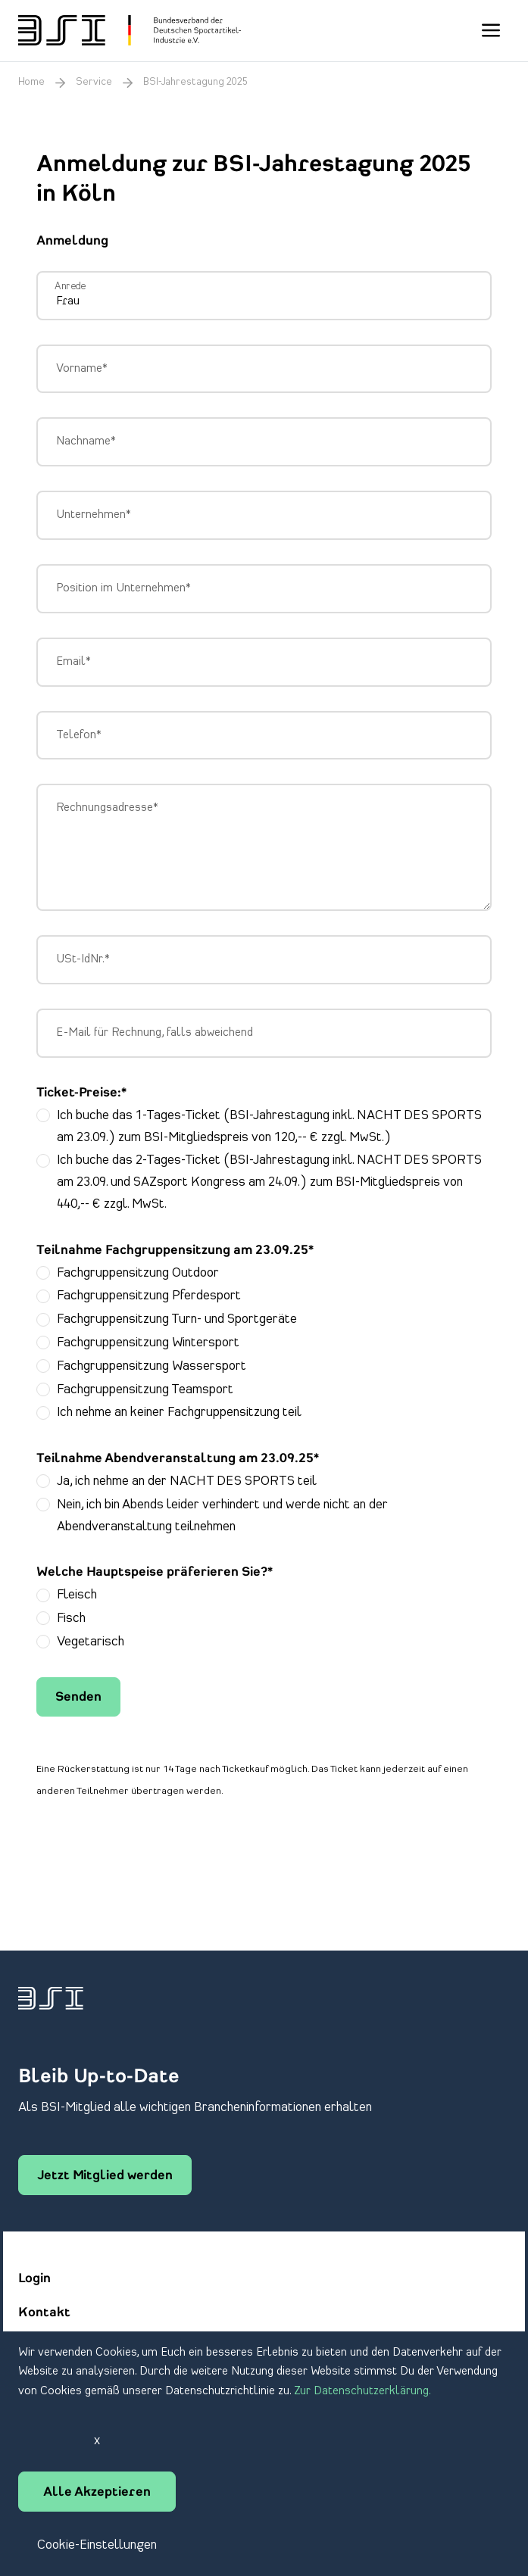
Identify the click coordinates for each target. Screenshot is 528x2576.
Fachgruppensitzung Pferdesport (149, 1295)
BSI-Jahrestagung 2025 (195, 82)
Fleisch (77, 1594)
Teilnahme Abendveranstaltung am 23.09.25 (177, 1459)
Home (31, 82)
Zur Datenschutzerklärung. (362, 2391)
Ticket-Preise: (81, 1093)
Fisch (71, 1618)
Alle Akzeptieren (97, 2492)
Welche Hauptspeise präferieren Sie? (154, 1572)
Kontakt (44, 2313)
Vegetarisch (90, 1641)
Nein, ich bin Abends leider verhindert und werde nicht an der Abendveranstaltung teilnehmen (222, 1515)
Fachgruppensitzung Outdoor (138, 1272)
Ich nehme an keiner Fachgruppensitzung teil (179, 1412)
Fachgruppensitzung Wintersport (148, 1342)
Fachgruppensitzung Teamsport (145, 1389)
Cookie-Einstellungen (97, 2545)
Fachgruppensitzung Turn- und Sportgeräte (177, 1319)
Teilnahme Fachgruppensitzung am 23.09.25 (175, 1251)
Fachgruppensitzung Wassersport (151, 1366)
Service (94, 82)
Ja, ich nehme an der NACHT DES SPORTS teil (187, 1481)
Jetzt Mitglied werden (105, 2176)
